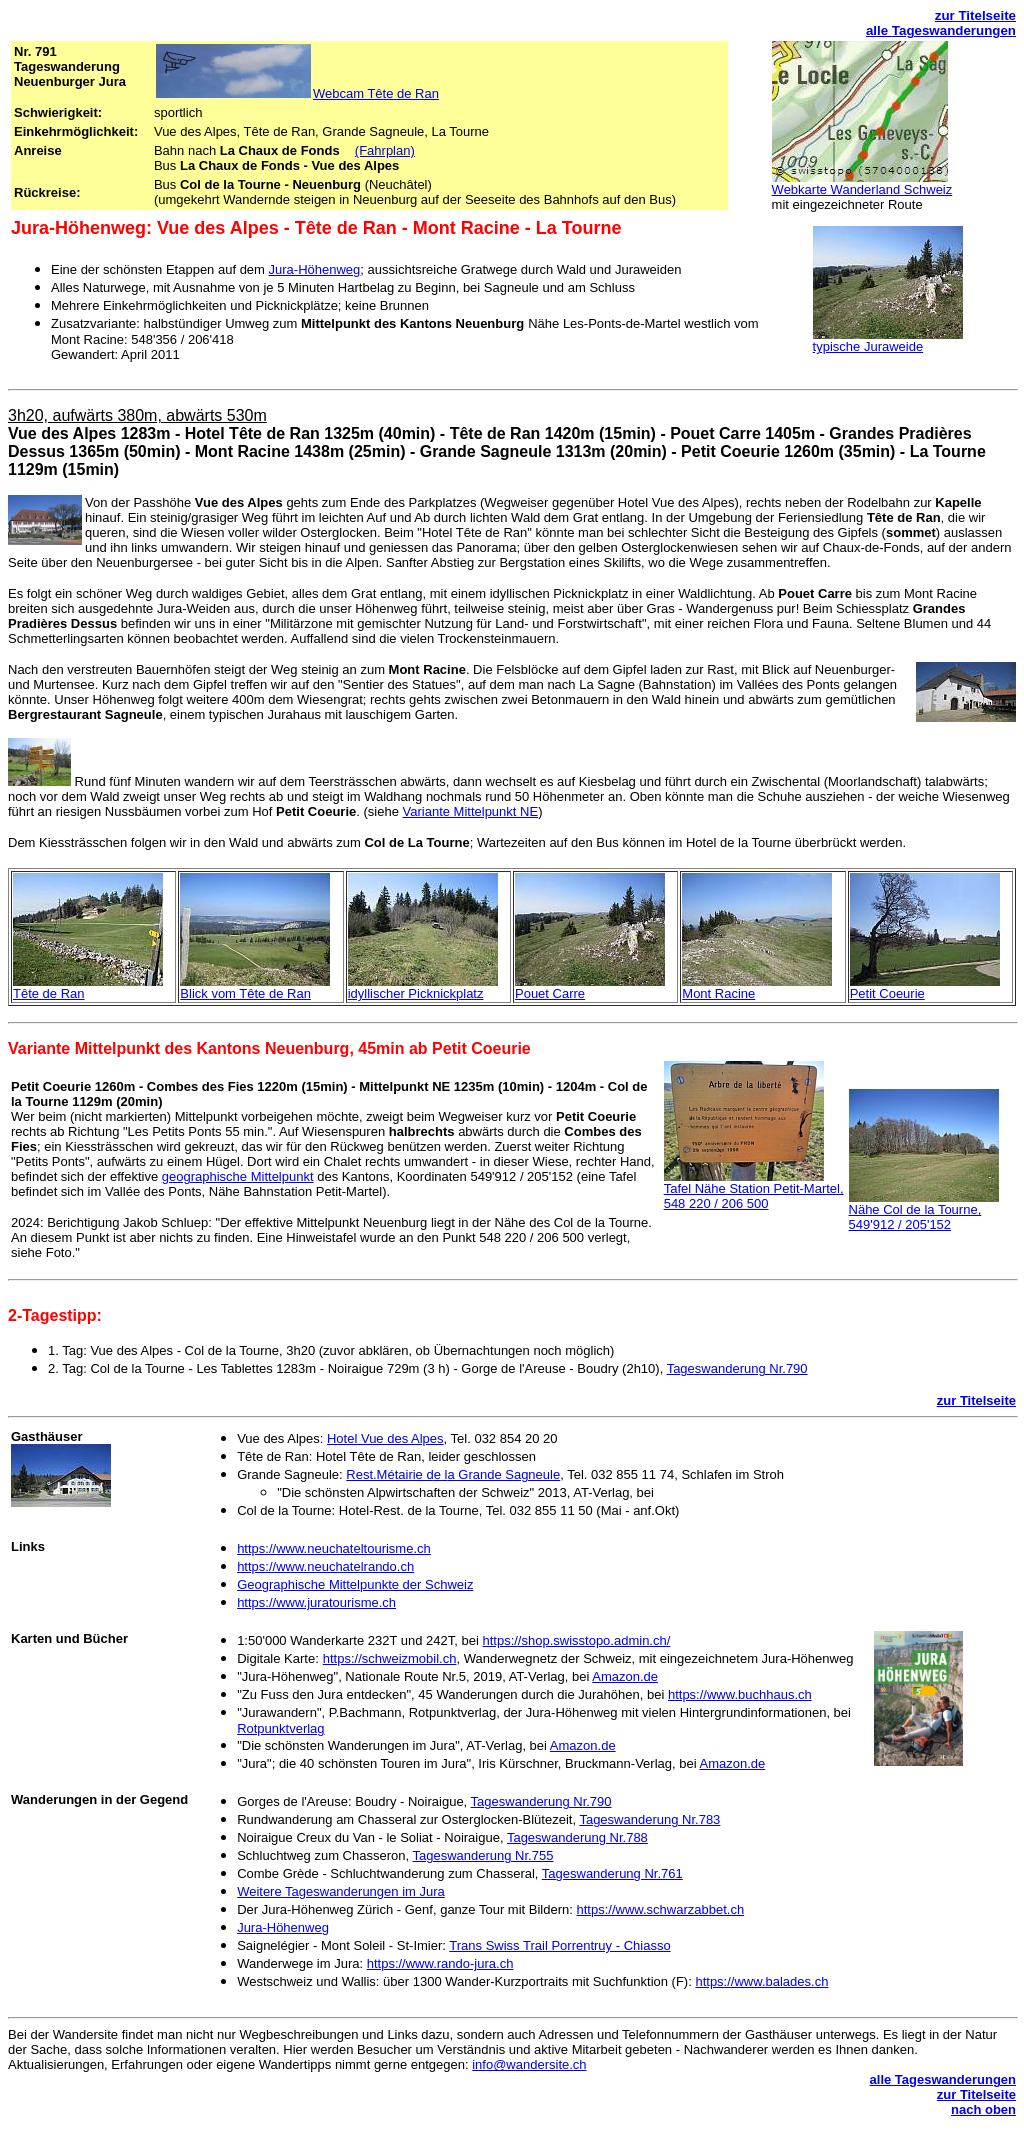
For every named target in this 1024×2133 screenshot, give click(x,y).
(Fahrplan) (385, 150)
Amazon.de (625, 1676)
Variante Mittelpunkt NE (471, 811)
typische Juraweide (868, 346)
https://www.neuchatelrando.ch (325, 1566)
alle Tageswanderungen (941, 30)
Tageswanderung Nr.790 (737, 1368)
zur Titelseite (975, 15)
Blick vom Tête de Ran (245, 993)
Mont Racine (718, 993)
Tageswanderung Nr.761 (612, 1873)
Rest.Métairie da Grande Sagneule (453, 1474)
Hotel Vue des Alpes (385, 1438)
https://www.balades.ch (761, 1981)
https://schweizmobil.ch (390, 1658)
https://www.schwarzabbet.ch (661, 1909)
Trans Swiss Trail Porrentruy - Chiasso (559, 1945)
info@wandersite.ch (529, 2064)
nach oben (983, 2109)
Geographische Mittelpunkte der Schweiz (355, 1584)
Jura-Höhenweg (315, 269)
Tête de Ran (49, 993)
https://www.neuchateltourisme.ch (334, 1548)
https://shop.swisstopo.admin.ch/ (576, 1640)
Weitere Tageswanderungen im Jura (341, 1891)
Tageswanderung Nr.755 (482, 1855)
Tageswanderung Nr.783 (649, 1819)
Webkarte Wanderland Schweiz (862, 189)
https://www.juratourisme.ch (316, 1602)
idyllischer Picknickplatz (416, 993)
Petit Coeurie (887, 993)
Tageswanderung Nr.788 (577, 1837)
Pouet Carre (550, 993)
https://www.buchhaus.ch (740, 1694)
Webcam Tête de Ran (376, 93)
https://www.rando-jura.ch (440, 1963)
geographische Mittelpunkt (238, 1176)
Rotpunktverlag (280, 1728)
